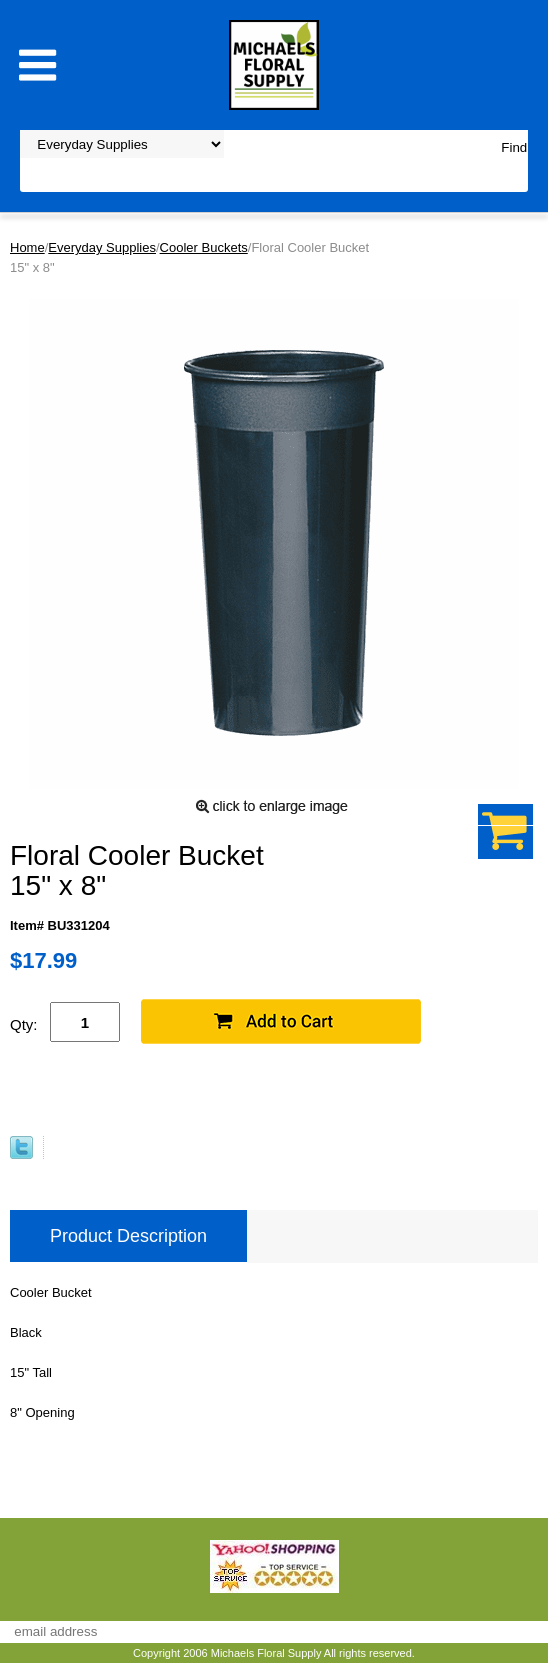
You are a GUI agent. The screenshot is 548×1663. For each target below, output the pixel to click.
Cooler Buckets (204, 247)
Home (27, 247)
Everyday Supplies (102, 247)
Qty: (24, 1024)
